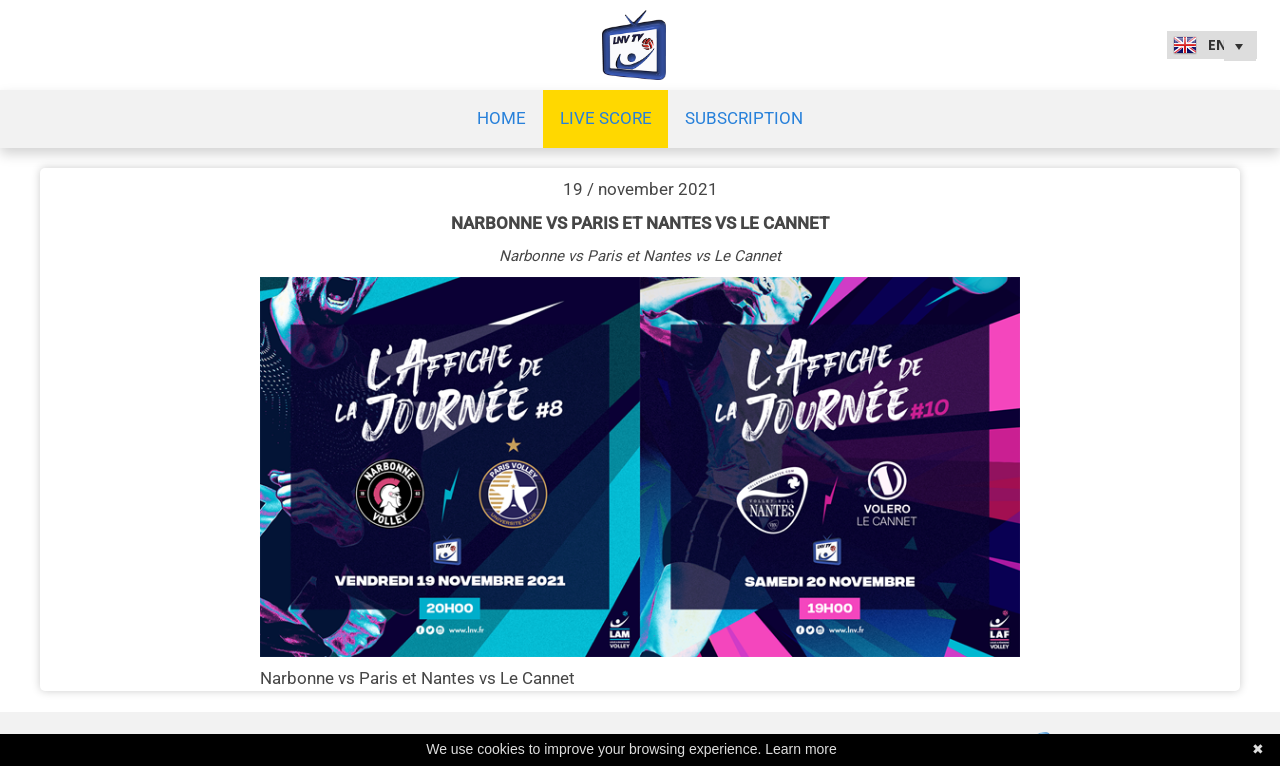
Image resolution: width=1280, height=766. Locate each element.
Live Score (606, 118)
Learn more (801, 749)
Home (501, 118)
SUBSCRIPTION (744, 118)
